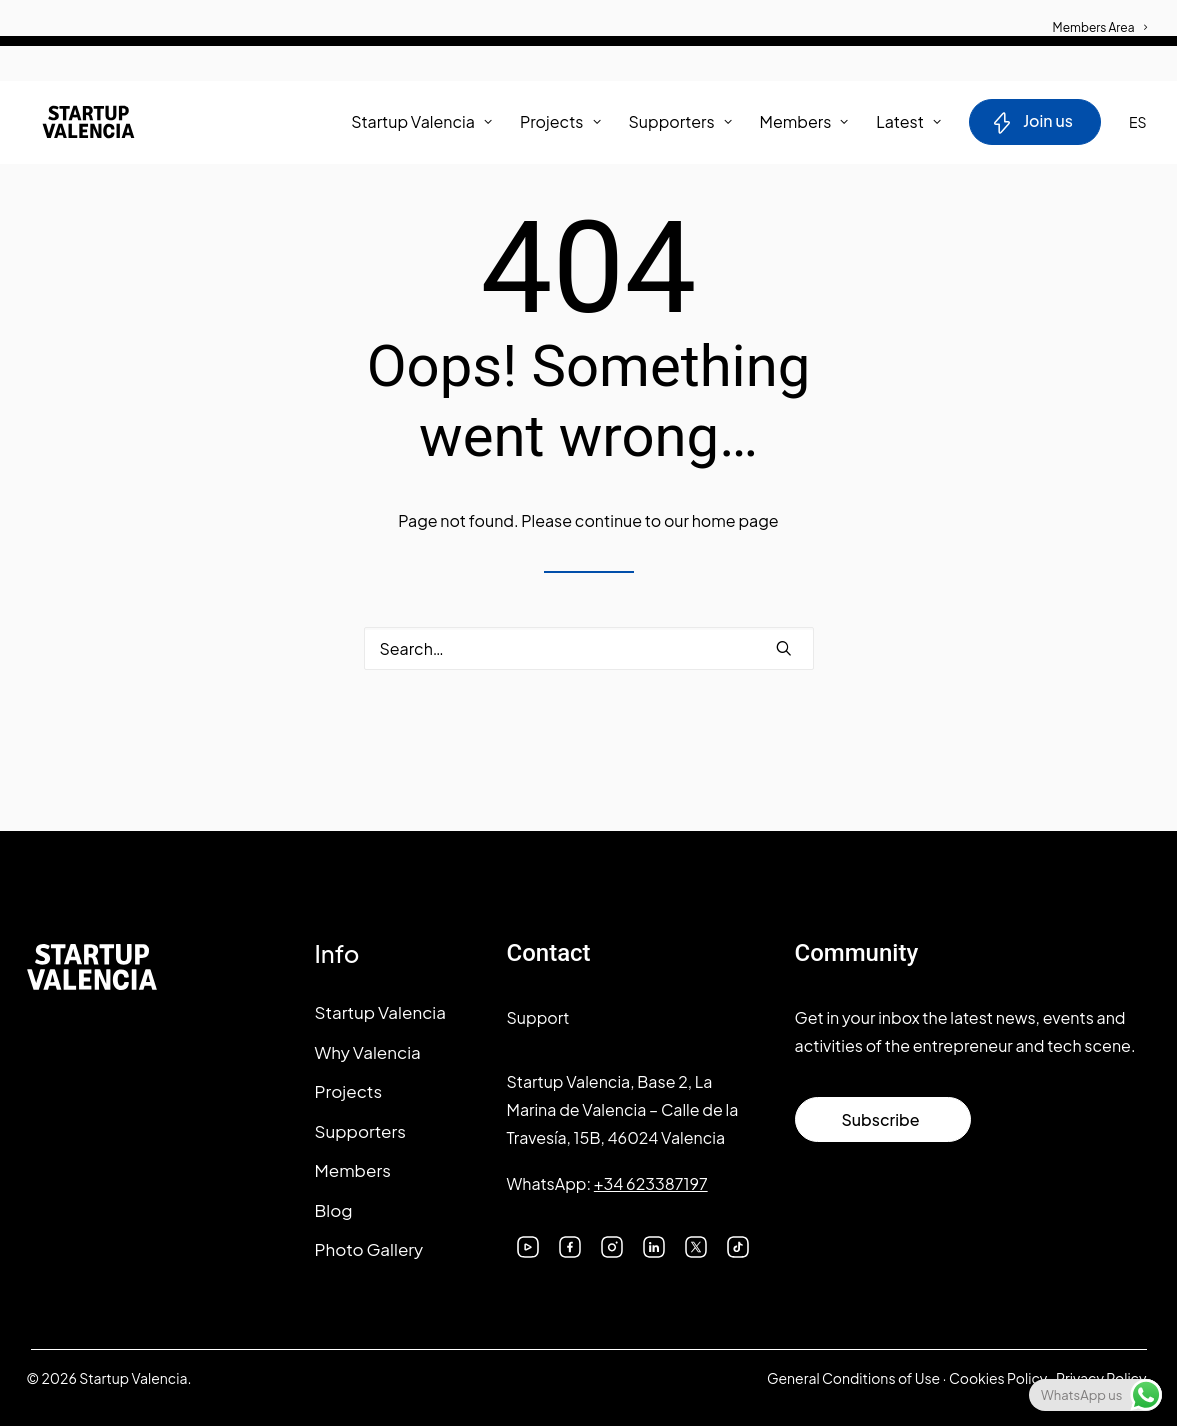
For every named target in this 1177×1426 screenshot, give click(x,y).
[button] (784, 648)
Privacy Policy (1101, 1378)
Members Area (1100, 27)
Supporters (680, 124)
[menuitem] (1100, 17)
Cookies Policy (998, 1378)
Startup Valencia (380, 1012)
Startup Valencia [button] (421, 124)
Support (538, 1017)
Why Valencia (368, 1052)
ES (1138, 125)
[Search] (589, 648)
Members (804, 124)
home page (735, 520)
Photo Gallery (369, 1249)
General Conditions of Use (853, 1378)
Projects (560, 124)
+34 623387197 (651, 1183)
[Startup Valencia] (79, 125)
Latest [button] (908, 124)
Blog (334, 1210)
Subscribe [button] (880, 1119)
